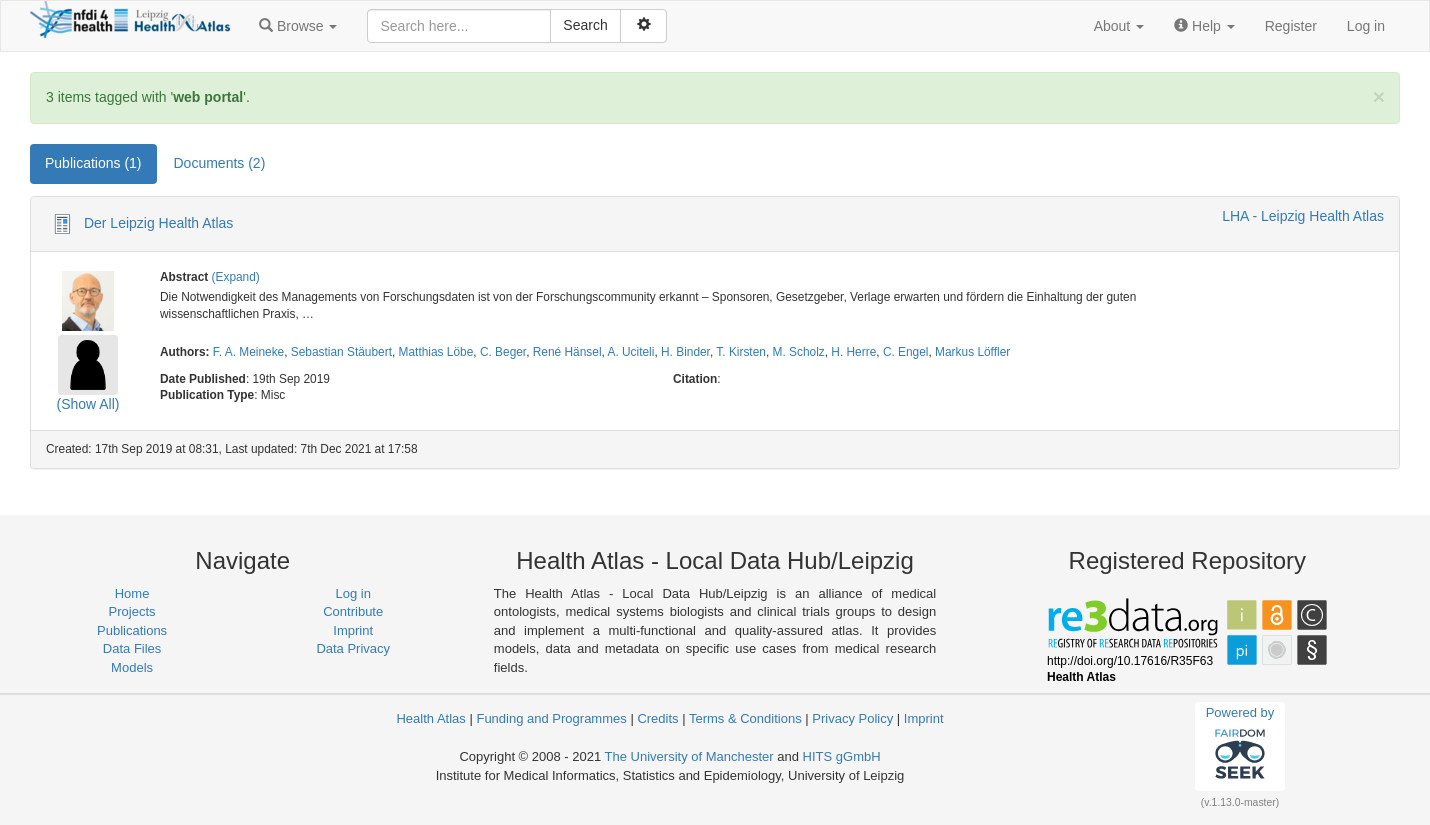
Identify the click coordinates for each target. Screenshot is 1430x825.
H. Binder (685, 352)
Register (1291, 26)
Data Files (132, 648)
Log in (1366, 26)
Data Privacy (353, 648)
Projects (132, 611)
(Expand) (236, 277)
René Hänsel (567, 352)
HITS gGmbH (842, 756)
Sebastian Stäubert (341, 352)
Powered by (1240, 746)
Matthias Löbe (436, 352)
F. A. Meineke (248, 352)
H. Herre (853, 352)
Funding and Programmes (551, 718)
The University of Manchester (689, 756)
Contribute (353, 611)
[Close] (1379, 96)
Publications (132, 630)
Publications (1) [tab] (93, 163)
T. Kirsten (741, 352)
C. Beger (503, 352)
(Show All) (87, 404)
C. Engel (906, 352)
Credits (657, 718)
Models (132, 667)
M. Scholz (799, 352)
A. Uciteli (630, 352)
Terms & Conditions (745, 718)
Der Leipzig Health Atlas (158, 223)
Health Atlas (430, 718)
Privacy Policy (852, 718)
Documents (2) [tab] (220, 163)
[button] (298, 26)
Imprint (353, 630)
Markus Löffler (972, 352)
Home (132, 593)
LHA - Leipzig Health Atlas (1303, 216)
